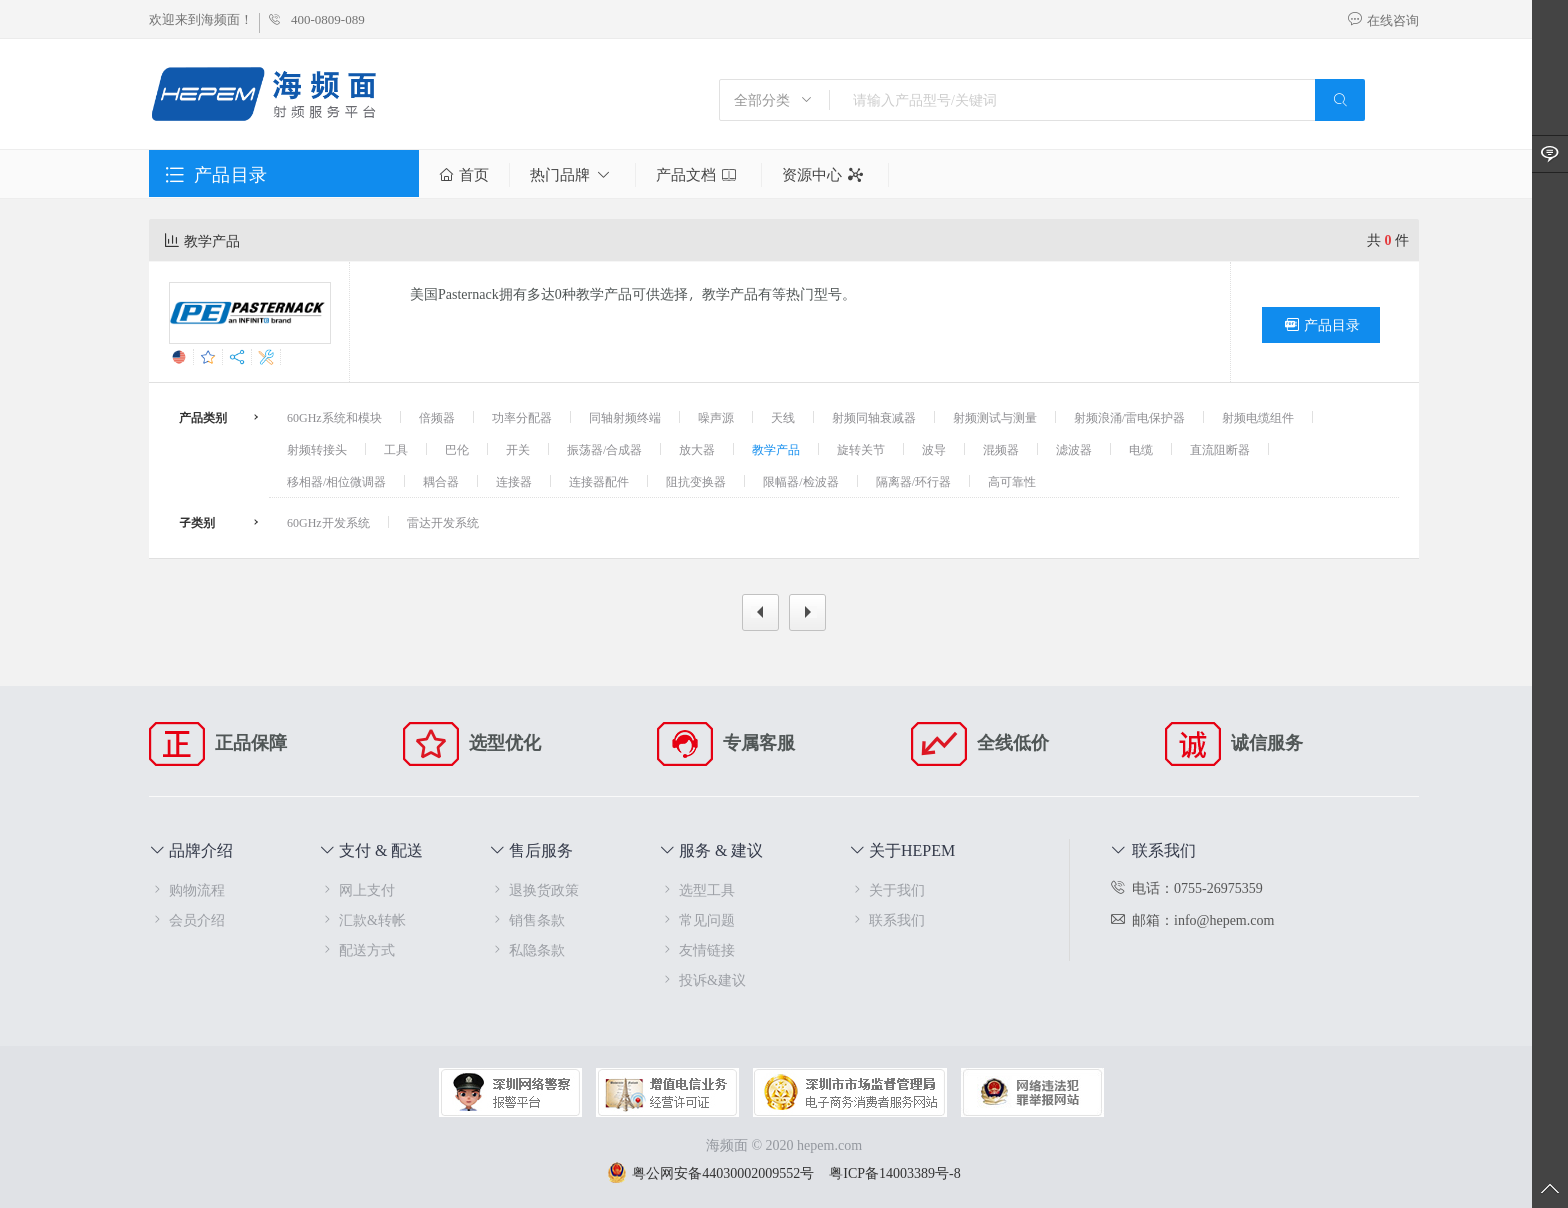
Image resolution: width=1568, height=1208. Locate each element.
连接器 (514, 481)
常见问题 (697, 919)
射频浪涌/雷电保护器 (1129, 417)
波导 (934, 449)
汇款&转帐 (362, 919)
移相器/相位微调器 (336, 481)
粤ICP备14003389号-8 (894, 1172)
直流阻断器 (1220, 449)
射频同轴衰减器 (874, 417)
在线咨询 (1383, 20)
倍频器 (437, 417)
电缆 (1141, 449)
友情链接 (697, 949)
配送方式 (357, 949)
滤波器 (1074, 449)
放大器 (697, 449)
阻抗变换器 (696, 481)
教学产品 (776, 449)
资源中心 (825, 175)
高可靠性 (1012, 481)
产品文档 (698, 175)
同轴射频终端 (625, 417)
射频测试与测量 (995, 417)
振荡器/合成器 (604, 449)
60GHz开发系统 (328, 522)
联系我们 (887, 919)
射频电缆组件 (1258, 417)
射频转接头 (317, 449)
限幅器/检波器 (800, 481)
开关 (518, 449)
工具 (396, 449)
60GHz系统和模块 (334, 417)
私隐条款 (527, 949)
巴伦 (457, 449)
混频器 (1001, 449)
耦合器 (441, 481)
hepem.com (829, 1144)
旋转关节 (861, 449)
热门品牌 (572, 175)
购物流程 (187, 889)
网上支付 (357, 889)
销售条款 (527, 919)
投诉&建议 (702, 979)
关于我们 (887, 889)
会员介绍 (187, 919)
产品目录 (1321, 325)
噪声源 (716, 417)
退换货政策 (534, 889)
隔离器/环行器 (913, 481)
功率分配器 (522, 417)
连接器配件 (599, 481)
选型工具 (697, 889)
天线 (783, 417)
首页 (464, 175)
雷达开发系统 (443, 522)
